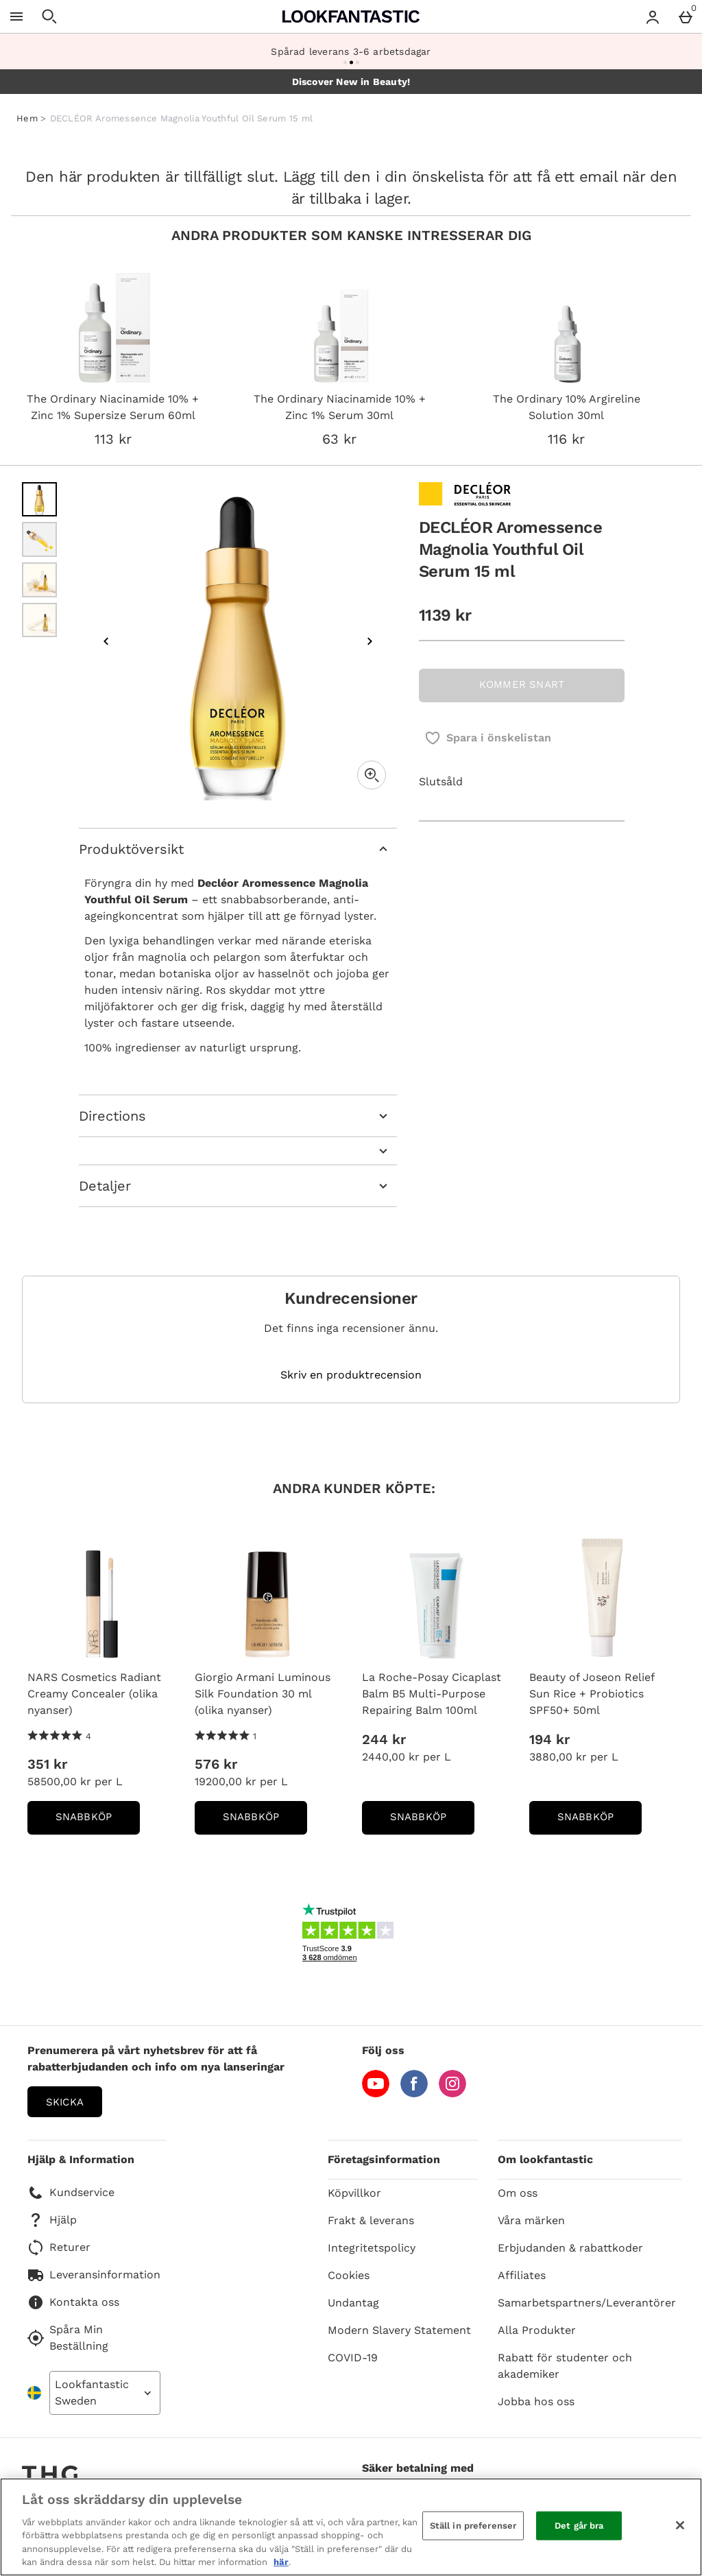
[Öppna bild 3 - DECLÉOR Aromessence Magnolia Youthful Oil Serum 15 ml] (39, 579)
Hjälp (52, 2220)
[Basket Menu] (685, 16)
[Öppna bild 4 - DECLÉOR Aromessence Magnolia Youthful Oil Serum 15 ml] (39, 620)
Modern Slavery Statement (399, 2330)
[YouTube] (375, 2093)
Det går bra (579, 2525)
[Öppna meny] (16, 16)
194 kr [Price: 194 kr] (549, 1739)
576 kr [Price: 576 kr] (216, 1764)
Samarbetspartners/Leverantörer (587, 2302)
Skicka (65, 2102)
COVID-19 (353, 2357)
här (281, 2562)
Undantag (353, 2302)
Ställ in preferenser (473, 2525)
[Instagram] (452, 2093)
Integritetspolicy (371, 2247)
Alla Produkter (537, 2330)
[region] (351, 2527)
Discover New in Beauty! (351, 81)
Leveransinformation (93, 2275)
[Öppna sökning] (49, 16)
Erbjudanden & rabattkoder (570, 2247)
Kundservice (70, 2192)
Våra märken (531, 2220)
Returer (58, 2247)
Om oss (517, 2192)
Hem (27, 118)
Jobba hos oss (536, 2401)
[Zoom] (371, 775)
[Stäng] (680, 2525)
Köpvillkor (354, 2192)
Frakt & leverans (371, 2220)
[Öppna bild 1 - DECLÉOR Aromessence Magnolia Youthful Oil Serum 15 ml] (39, 499)
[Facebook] (414, 2093)
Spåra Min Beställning (67, 2337)
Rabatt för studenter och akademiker (565, 2366)
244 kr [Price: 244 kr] (384, 1739)
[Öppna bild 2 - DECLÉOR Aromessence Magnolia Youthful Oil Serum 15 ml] (39, 539)
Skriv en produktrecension (351, 1375)
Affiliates (522, 2275)
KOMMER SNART (521, 684)
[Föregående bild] (106, 641)
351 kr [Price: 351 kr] (47, 1764)
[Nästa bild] (369, 641)
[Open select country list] (104, 2393)
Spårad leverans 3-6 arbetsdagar (351, 51)
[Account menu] (652, 16)
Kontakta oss (73, 2302)
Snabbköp (98, 1821)
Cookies (349, 2275)
